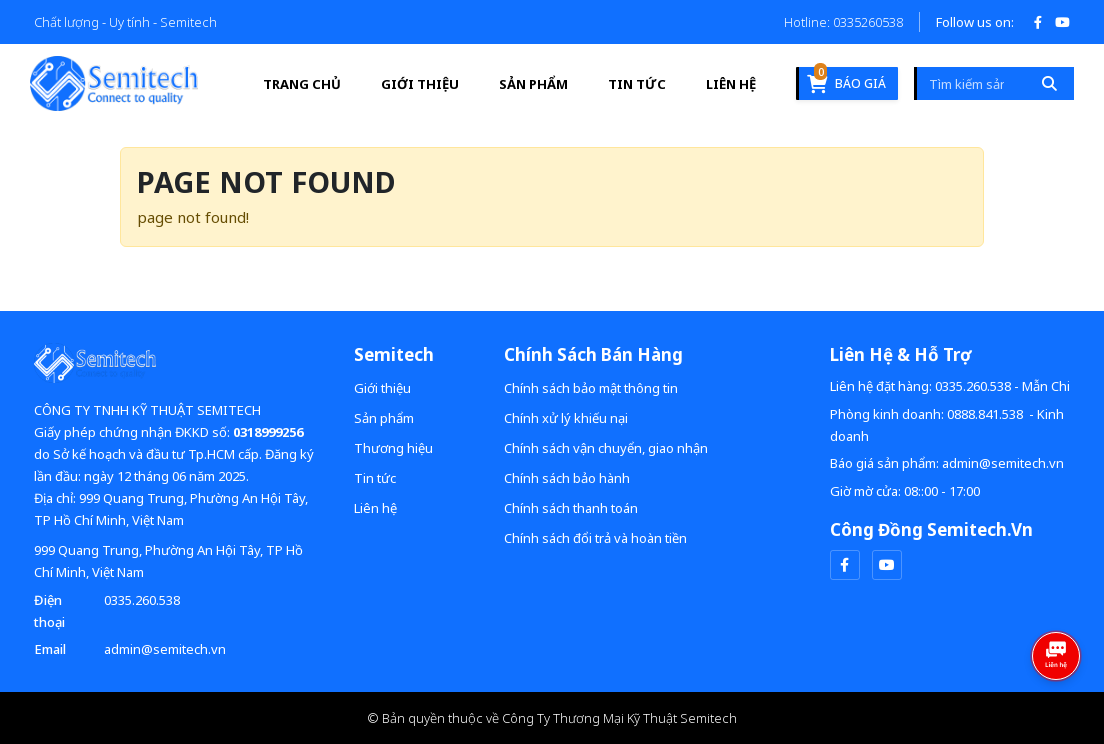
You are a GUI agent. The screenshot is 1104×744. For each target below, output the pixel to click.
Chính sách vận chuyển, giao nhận (606, 448)
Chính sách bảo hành (567, 478)
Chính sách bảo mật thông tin (591, 388)
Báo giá (846, 79)
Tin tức (637, 84)
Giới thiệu (420, 84)
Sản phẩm (533, 84)
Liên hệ (731, 84)
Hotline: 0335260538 (843, 22)
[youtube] (887, 565)
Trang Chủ (302, 84)
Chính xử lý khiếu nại (566, 418)
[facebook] (845, 565)
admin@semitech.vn (165, 649)
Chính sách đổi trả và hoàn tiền (595, 538)
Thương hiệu (393, 448)
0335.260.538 (142, 600)
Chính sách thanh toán (571, 508)
